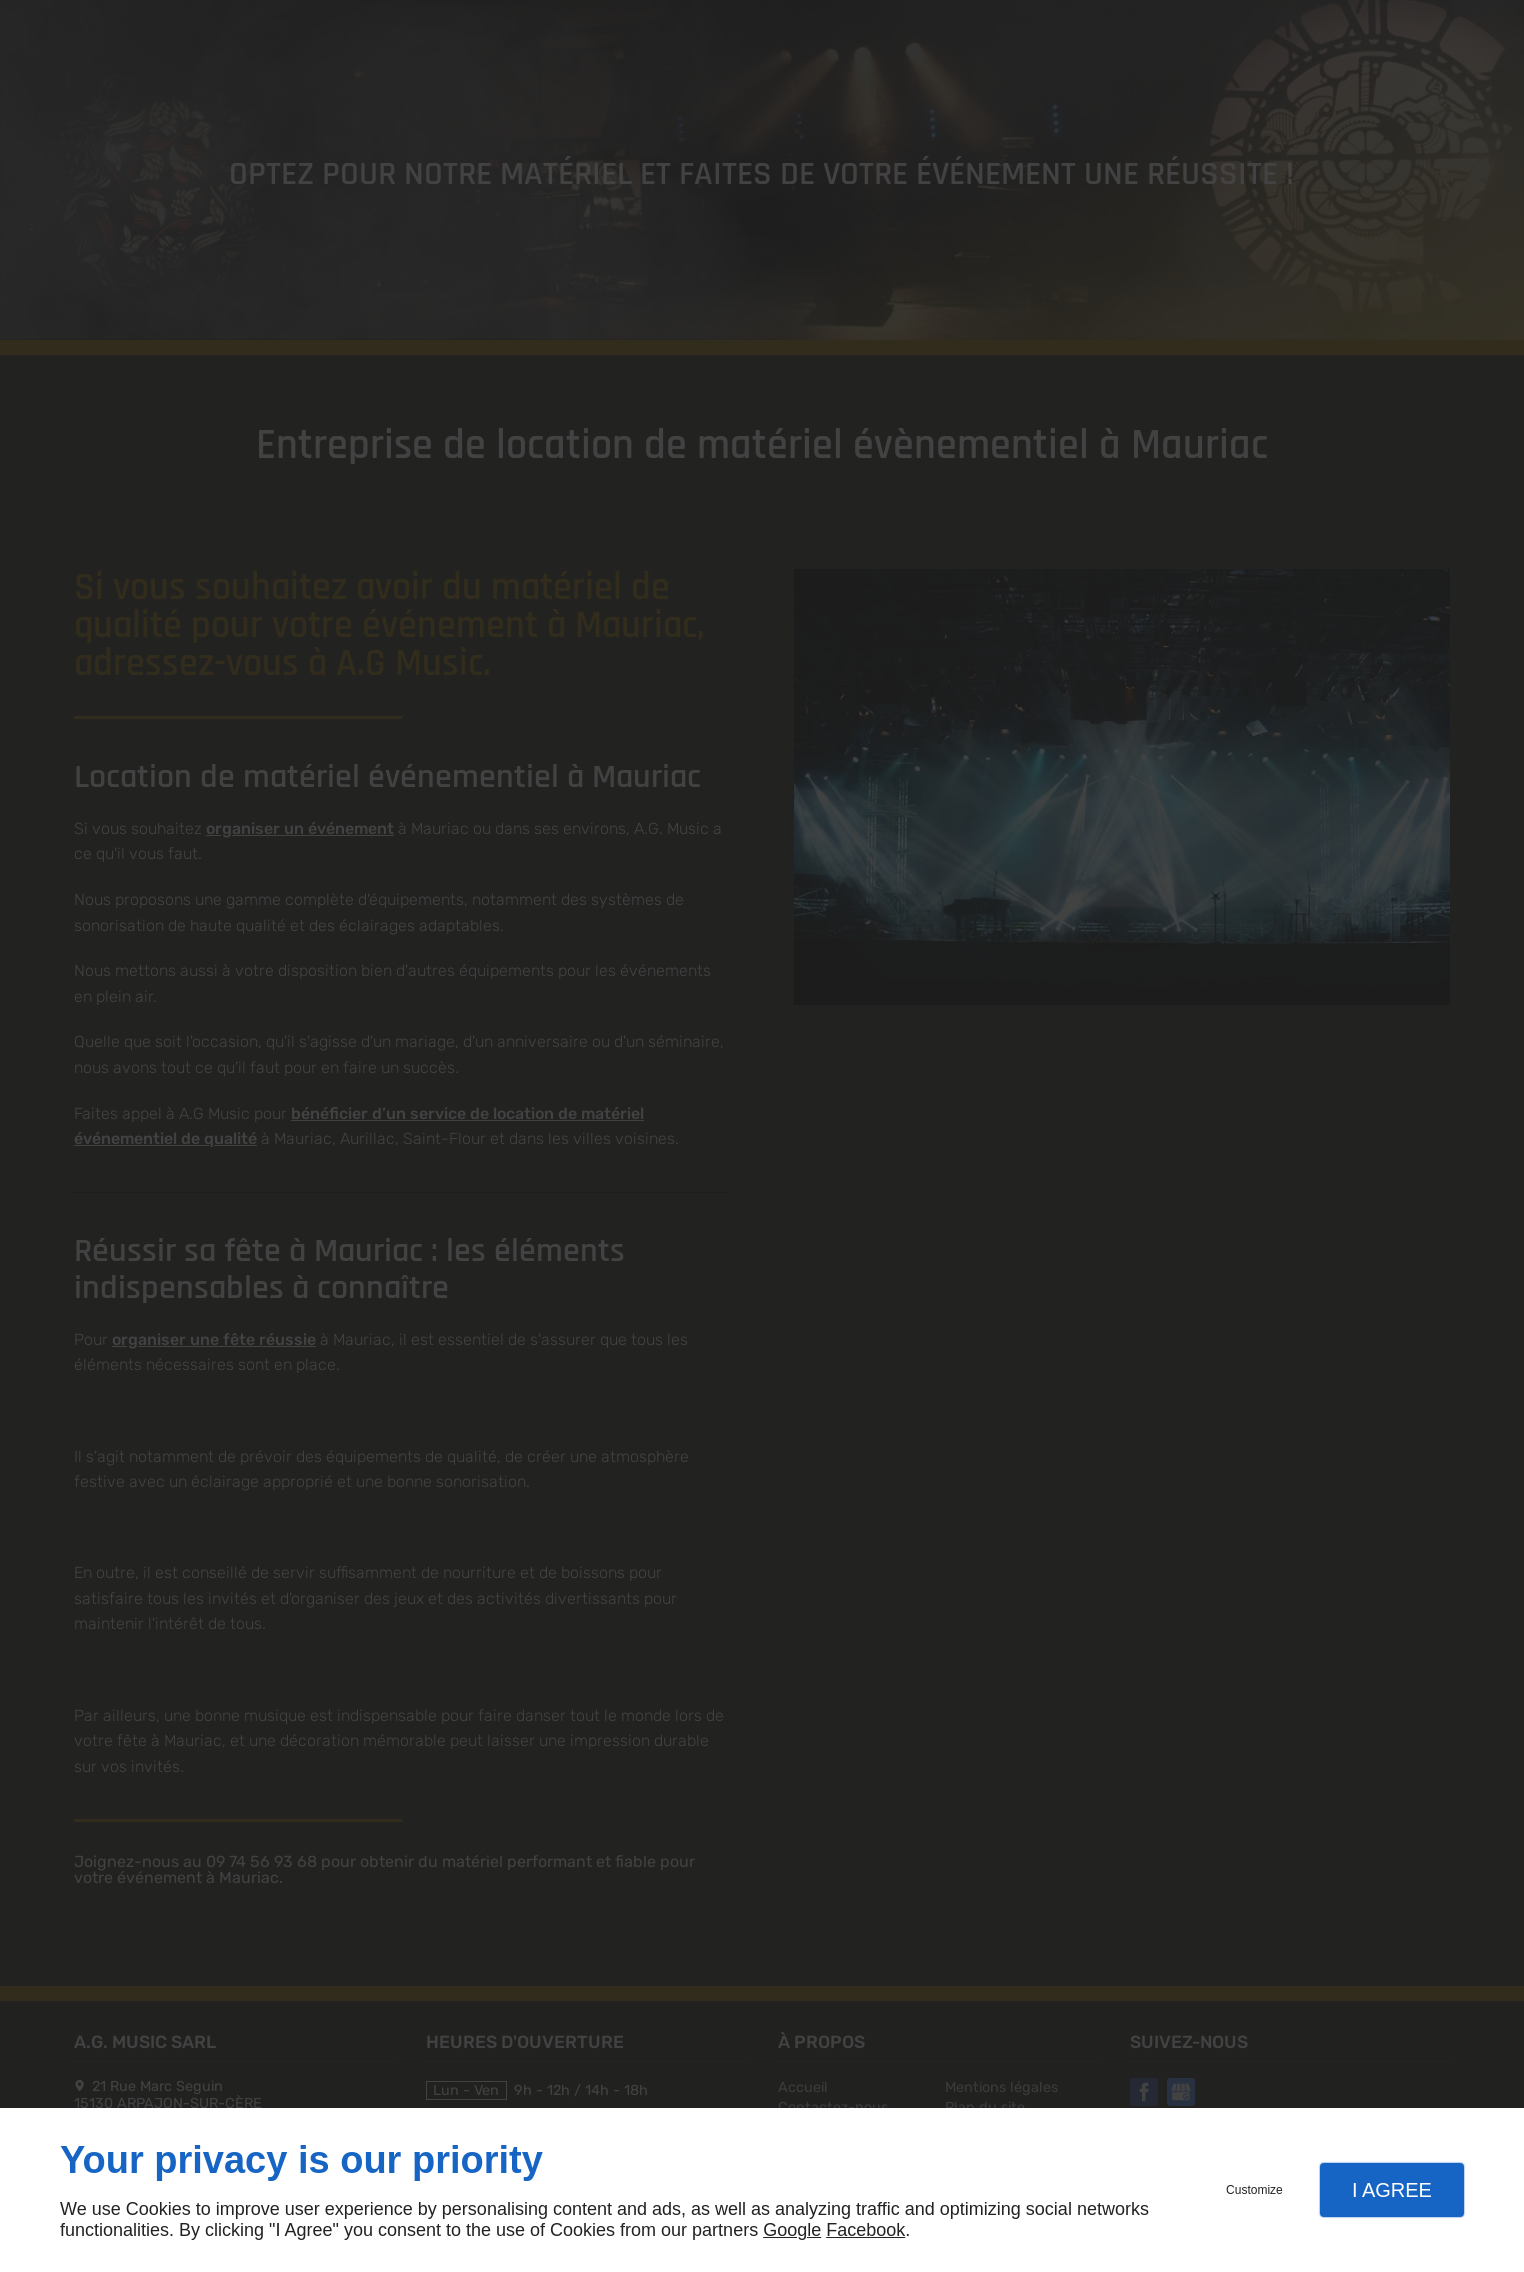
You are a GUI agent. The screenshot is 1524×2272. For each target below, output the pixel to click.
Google (792, 2230)
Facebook (865, 2230)
